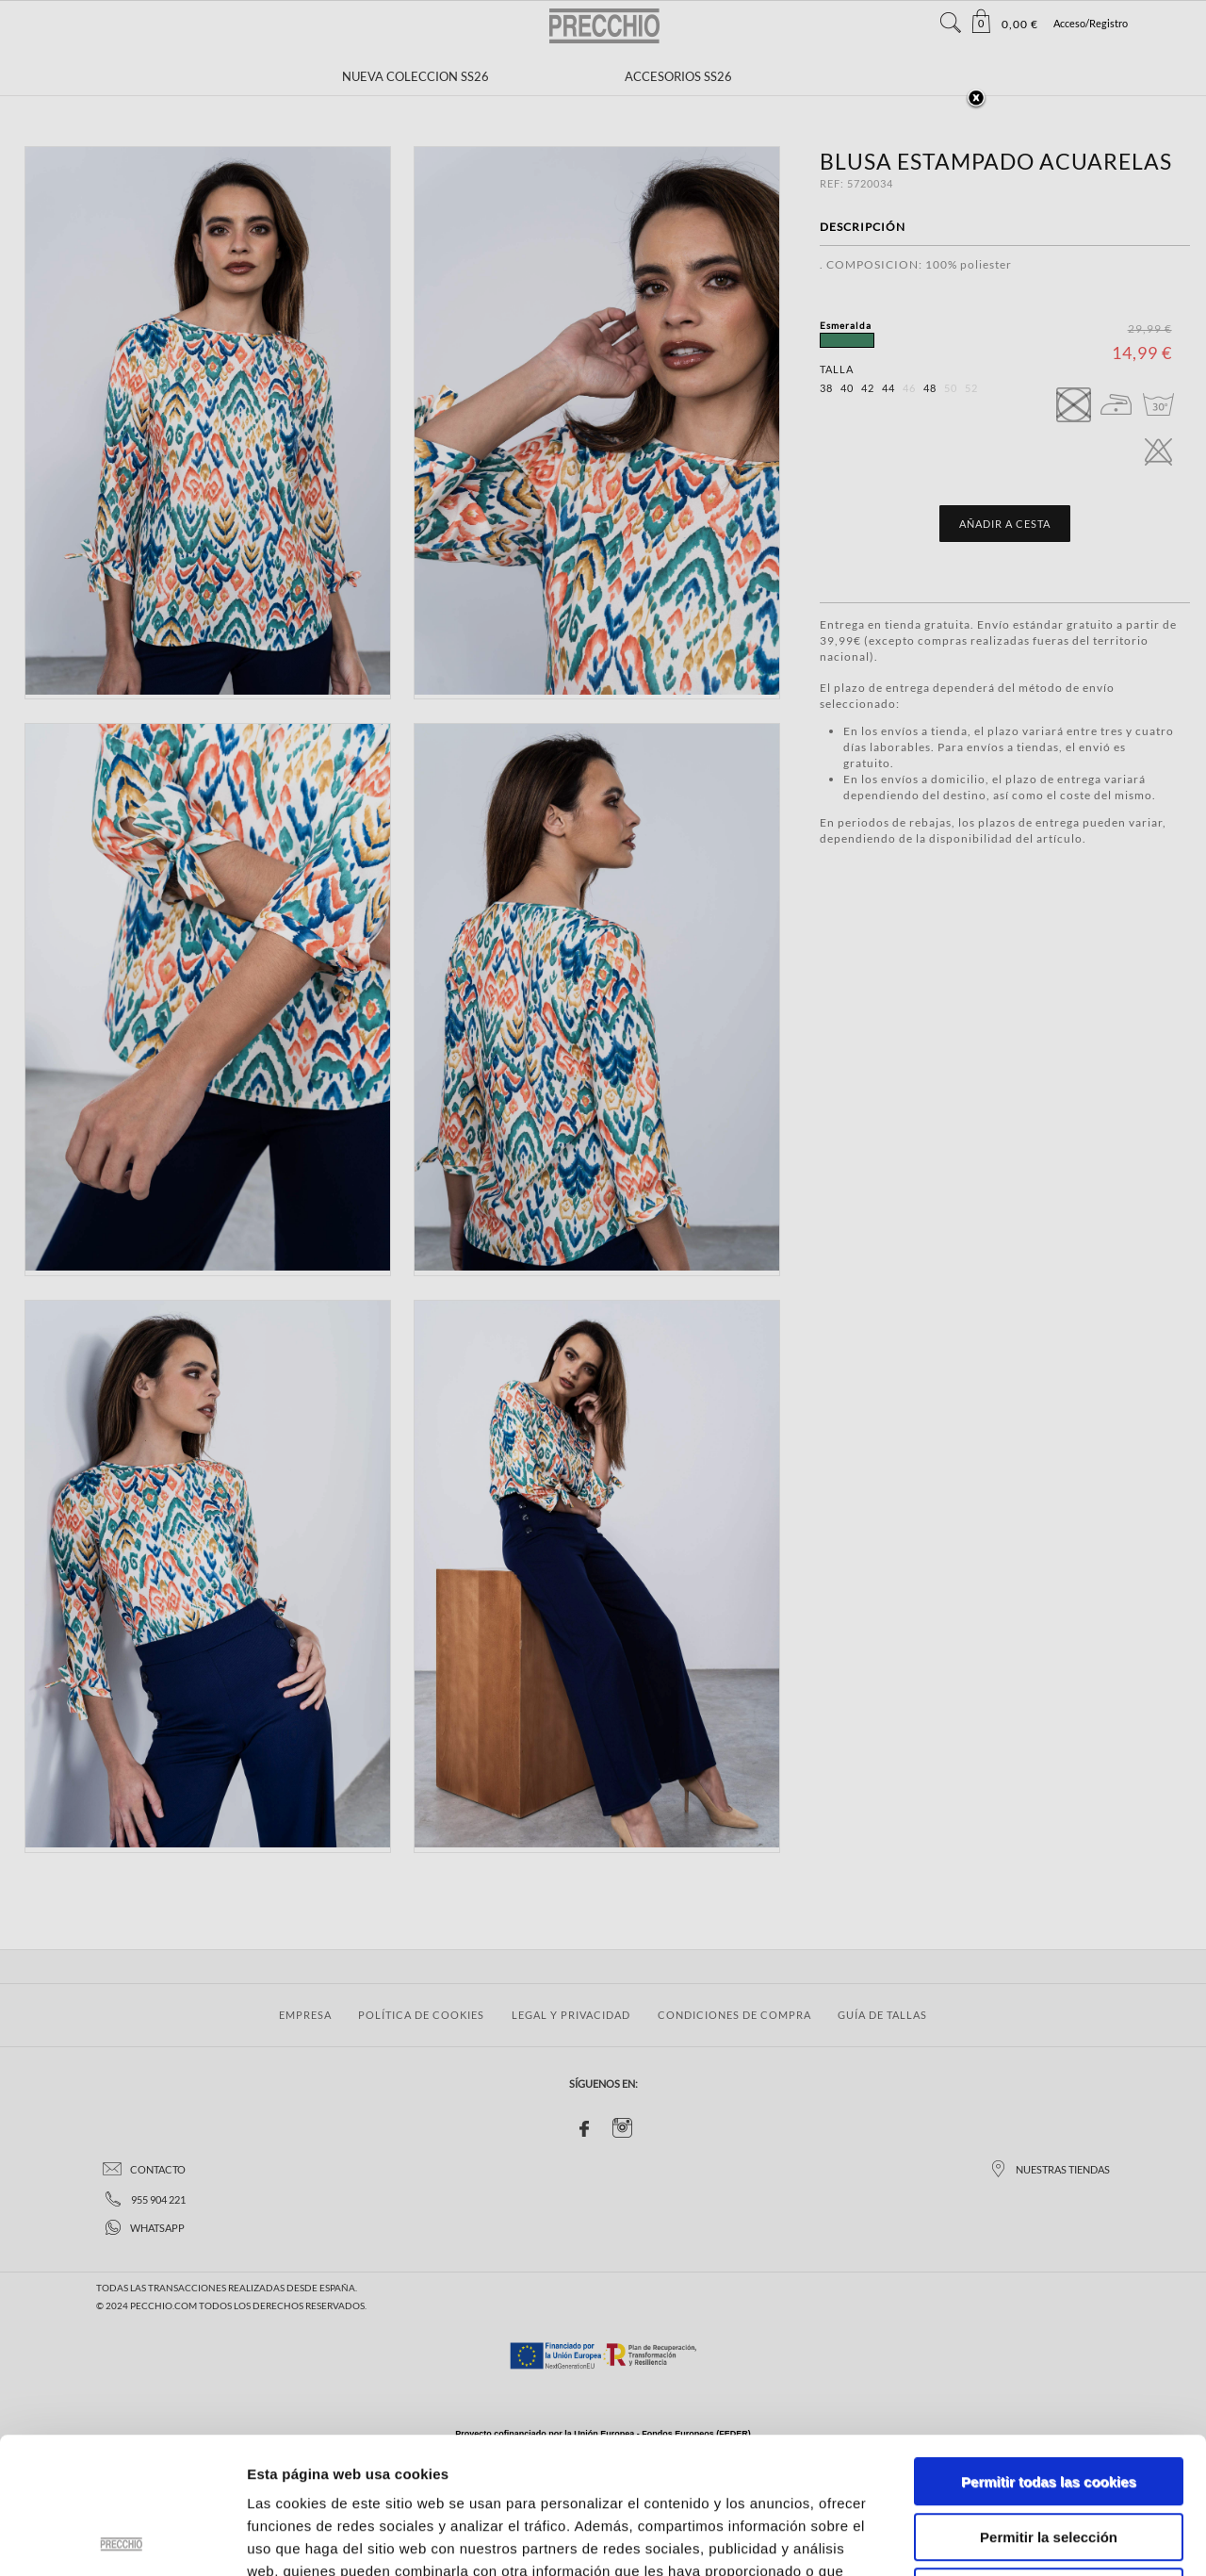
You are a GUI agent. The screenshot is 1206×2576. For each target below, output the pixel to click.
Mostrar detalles (1012, 2539)
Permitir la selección (1048, 2401)
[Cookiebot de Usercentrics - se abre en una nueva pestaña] (122, 2539)
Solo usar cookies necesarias (1049, 2456)
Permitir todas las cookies (1048, 2346)
